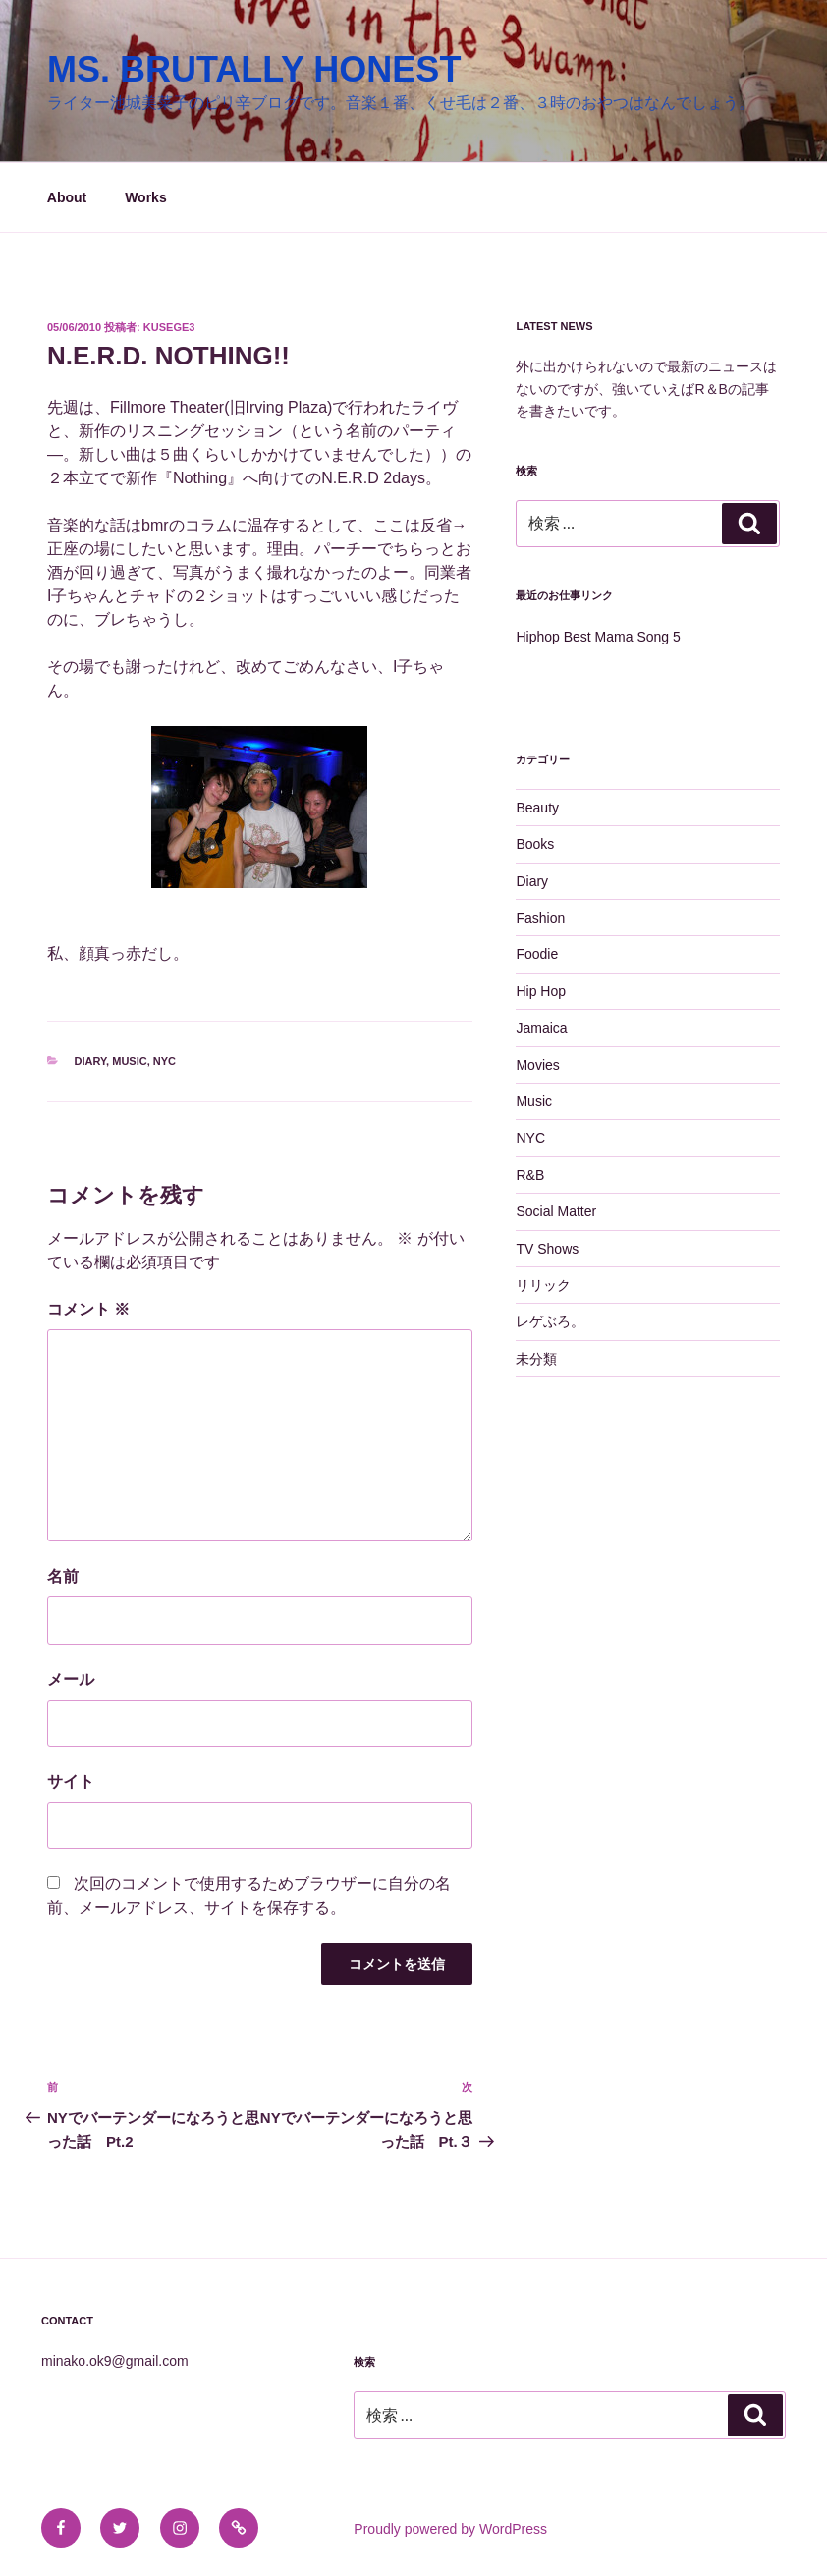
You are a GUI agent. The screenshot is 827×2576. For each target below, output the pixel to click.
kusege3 (169, 327)
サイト (70, 1781)
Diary (91, 1061)
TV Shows (547, 1249)
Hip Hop (541, 991)
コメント (88, 1309)
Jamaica (541, 1028)
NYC (164, 1061)
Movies (537, 1065)
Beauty (537, 807)
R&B (530, 1175)
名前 (63, 1576)
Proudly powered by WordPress (450, 2529)
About (66, 197)
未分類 (536, 1359)
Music (129, 1061)
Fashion (540, 917)
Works (146, 197)
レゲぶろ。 (550, 1321)
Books (535, 844)
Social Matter (556, 1211)
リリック (543, 1285)
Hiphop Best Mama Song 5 (598, 636)
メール (70, 1679)
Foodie (537, 954)
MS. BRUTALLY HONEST (254, 69)
